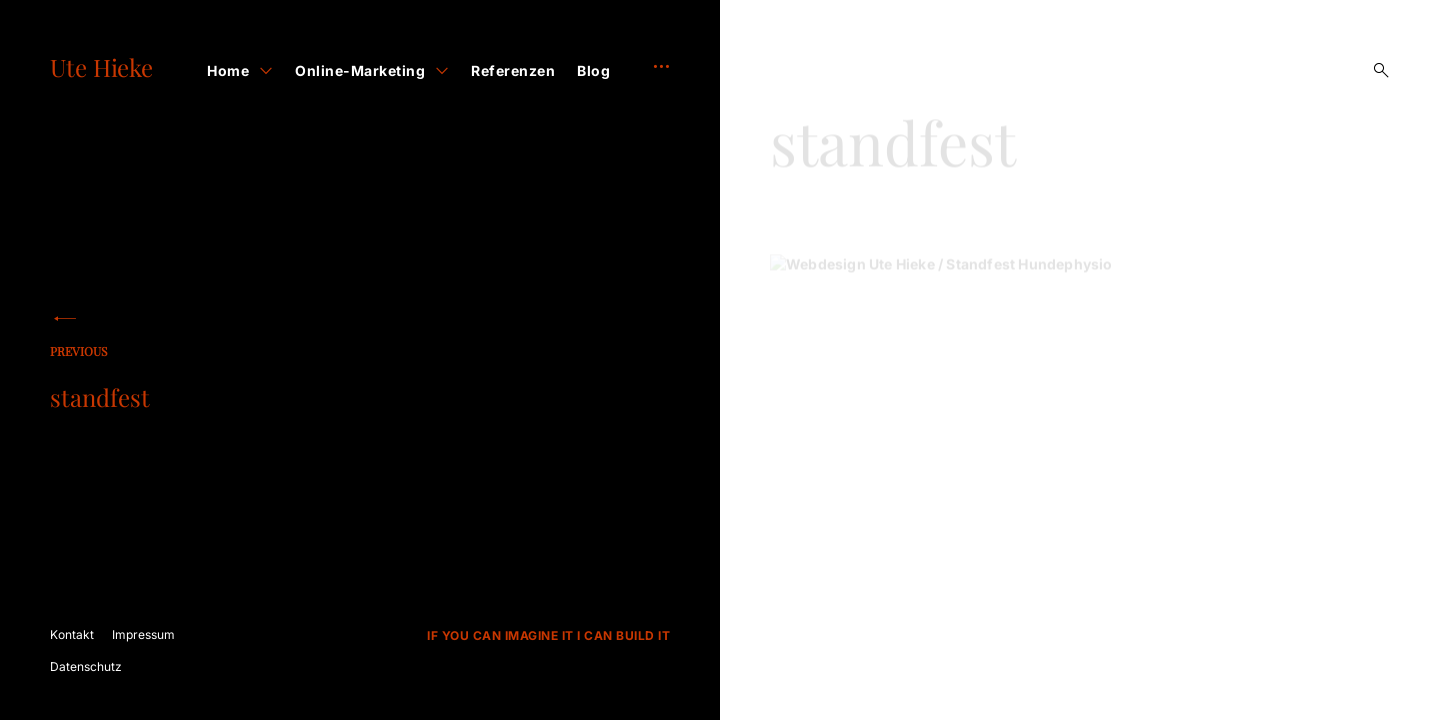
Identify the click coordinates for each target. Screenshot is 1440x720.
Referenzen (513, 70)
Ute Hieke (101, 67)
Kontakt (72, 634)
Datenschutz (86, 666)
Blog (593, 70)
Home (228, 70)
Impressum (143, 634)
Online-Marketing (360, 70)
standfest (180, 380)
